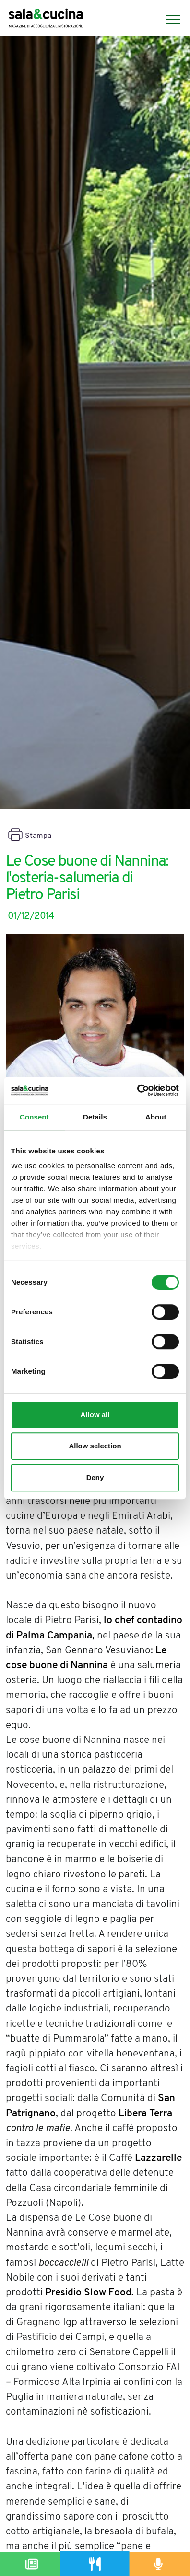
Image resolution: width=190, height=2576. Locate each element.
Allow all (95, 1415)
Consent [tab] (34, 1117)
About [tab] (155, 1117)
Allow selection (95, 1446)
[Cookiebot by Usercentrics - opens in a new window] (137, 1090)
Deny (95, 1477)
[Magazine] (31, 2564)
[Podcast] (158, 2564)
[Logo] (46, 19)
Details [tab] (95, 1117)
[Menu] (168, 19)
